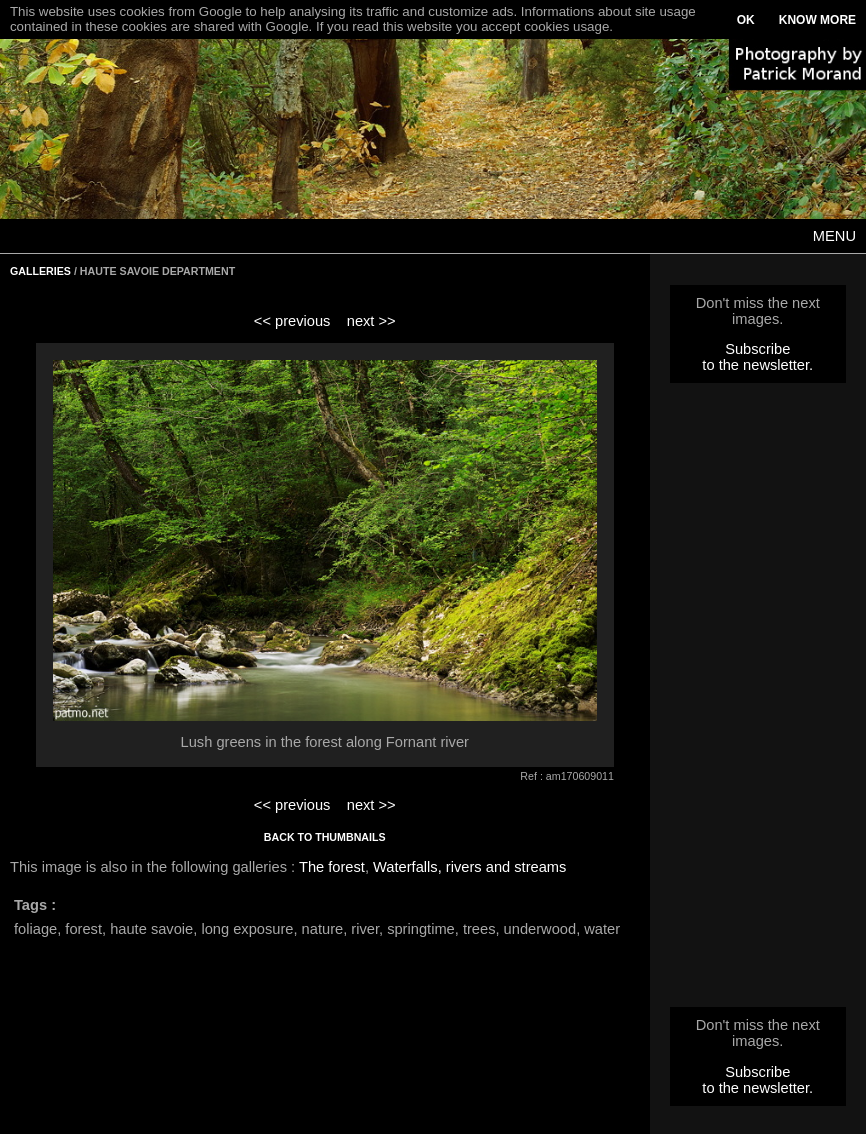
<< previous (292, 321)
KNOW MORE (817, 20)
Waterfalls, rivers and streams (469, 867)
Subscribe (757, 349)
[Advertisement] (758, 701)
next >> (371, 321)
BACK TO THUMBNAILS (325, 837)
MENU (834, 236)
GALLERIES (40, 271)
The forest (332, 867)
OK (746, 20)
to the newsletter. (757, 365)
